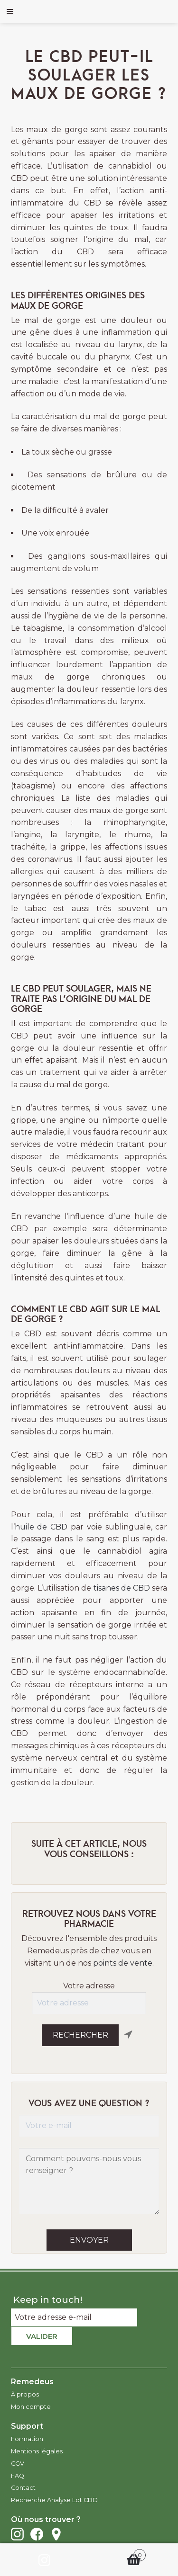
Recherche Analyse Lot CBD (54, 2500)
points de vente (122, 1963)
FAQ (17, 2475)
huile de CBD (43, 1526)
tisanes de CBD (122, 1587)
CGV (17, 2463)
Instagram (17, 2534)
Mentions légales (37, 2451)
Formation (27, 2438)
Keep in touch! (47, 2299)
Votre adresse (89, 1985)
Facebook (36, 2534)
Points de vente (56, 2534)
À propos (25, 2394)
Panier (117, 2553)
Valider (41, 2336)
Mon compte (31, 2406)
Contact (23, 2487)
